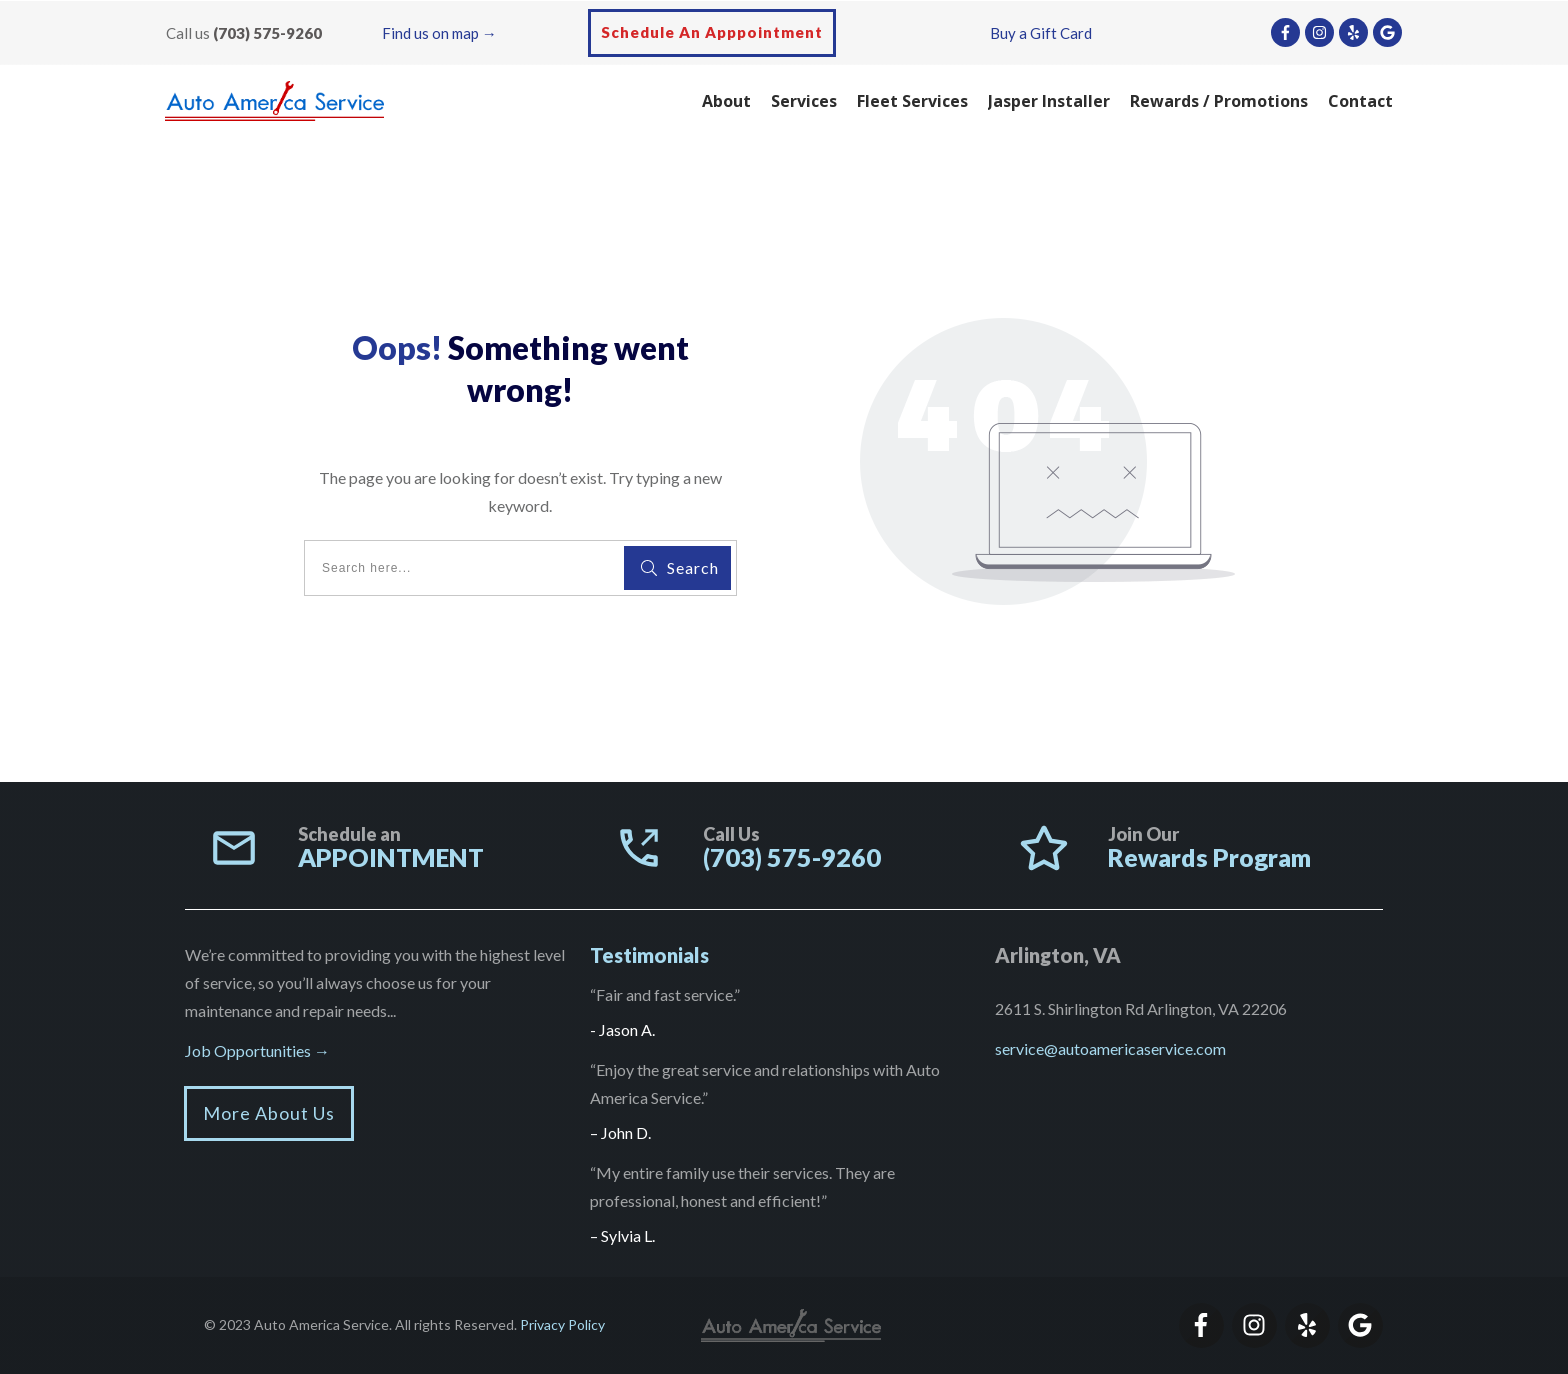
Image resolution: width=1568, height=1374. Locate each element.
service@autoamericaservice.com (1110, 1048)
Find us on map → (439, 33)
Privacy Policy (562, 1324)
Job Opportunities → (257, 1050)
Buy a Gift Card (1041, 33)
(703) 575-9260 (267, 33)
